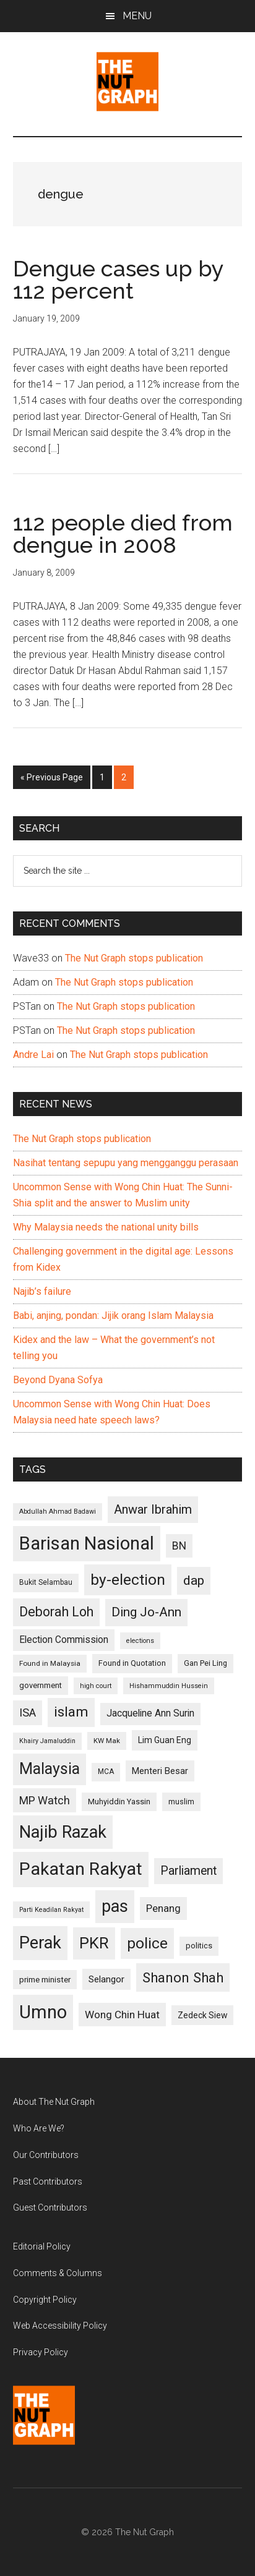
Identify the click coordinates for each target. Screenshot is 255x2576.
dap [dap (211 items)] (193, 1580)
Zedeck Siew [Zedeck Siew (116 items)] (202, 2015)
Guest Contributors (50, 2207)
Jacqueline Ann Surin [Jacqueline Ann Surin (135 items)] (150, 1713)
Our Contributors (46, 2155)
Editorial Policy (42, 2246)
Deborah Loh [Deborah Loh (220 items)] (56, 1611)
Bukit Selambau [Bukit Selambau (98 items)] (45, 1582)
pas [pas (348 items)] (115, 1906)
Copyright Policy (45, 2300)
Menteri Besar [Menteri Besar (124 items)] (160, 1770)
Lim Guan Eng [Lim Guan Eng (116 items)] (164, 1740)
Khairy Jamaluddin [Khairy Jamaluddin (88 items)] (47, 1741)
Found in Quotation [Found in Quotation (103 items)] (132, 1663)
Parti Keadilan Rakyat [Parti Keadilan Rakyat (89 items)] (51, 1910)
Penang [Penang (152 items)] (163, 1908)
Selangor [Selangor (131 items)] (106, 1979)
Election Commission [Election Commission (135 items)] (63, 1639)
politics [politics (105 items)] (199, 1945)
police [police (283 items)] (147, 1943)
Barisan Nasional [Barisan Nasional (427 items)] (86, 1543)
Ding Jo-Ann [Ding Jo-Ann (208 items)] (146, 1612)
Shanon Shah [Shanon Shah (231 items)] (182, 1977)
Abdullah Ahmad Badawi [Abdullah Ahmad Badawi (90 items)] (57, 1512)
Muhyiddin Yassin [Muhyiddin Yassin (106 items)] (119, 1801)
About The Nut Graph (54, 2102)
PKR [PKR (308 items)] (94, 1943)
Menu (137, 16)
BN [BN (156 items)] (179, 1546)
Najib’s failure (42, 1291)
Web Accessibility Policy (60, 2326)
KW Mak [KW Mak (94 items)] (106, 1740)
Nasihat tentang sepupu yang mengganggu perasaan (125, 1163)
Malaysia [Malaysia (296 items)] (49, 1769)
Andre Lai (33, 1054)
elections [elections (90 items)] (140, 1641)
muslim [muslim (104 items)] (181, 1801)
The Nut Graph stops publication (134, 958)
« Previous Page (51, 780)
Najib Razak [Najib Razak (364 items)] (62, 1832)
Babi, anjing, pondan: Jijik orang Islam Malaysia (113, 1315)
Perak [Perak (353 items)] (40, 1943)
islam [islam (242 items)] (71, 1712)
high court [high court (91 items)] (95, 1686)
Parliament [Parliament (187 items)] (188, 1871)
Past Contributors (47, 2181)
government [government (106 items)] (40, 1685)
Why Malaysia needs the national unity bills (106, 1227)
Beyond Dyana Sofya (58, 1380)
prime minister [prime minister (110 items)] (45, 1979)
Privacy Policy (40, 2352)
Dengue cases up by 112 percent (118, 279)
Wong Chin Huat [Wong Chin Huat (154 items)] (122, 2014)
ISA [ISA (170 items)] (27, 1712)
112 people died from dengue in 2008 (123, 534)
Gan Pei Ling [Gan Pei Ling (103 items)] (205, 1663)
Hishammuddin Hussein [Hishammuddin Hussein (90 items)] (168, 1686)
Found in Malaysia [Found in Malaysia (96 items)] (49, 1663)
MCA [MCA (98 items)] (106, 1771)
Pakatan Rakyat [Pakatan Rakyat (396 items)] (80, 1869)
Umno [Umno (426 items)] (43, 2012)
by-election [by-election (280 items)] (127, 1580)
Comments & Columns (57, 2273)
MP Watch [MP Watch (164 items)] (44, 1800)
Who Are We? (38, 2128)
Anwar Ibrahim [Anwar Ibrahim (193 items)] (153, 1509)
